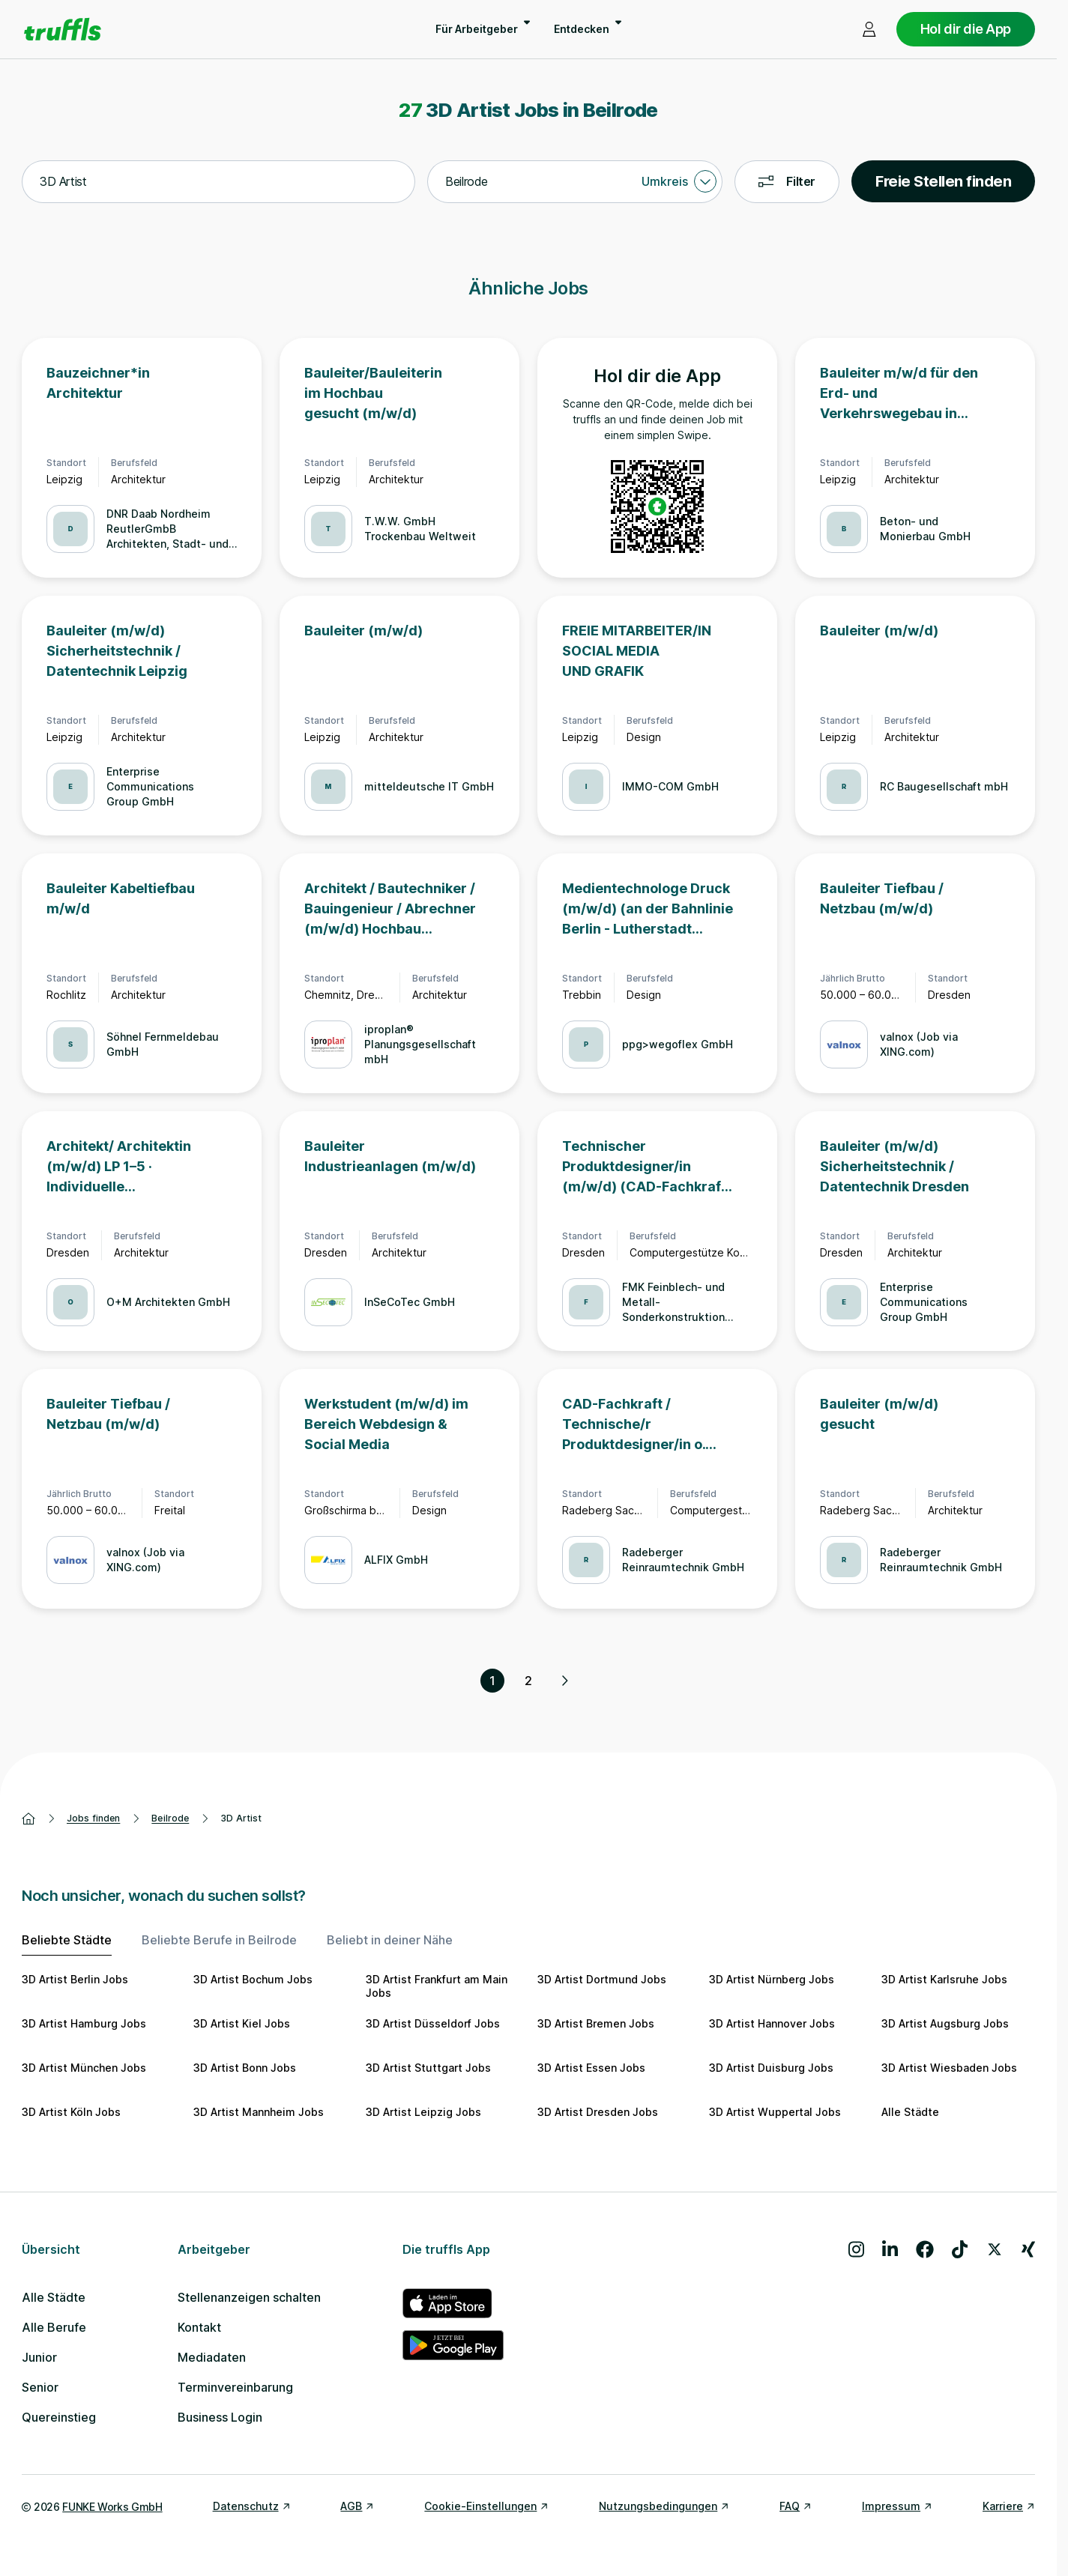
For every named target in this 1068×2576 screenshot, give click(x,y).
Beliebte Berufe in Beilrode (219, 1939)
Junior (39, 2357)
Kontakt (199, 2327)
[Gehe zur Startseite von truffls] (62, 29)
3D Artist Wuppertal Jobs (775, 2111)
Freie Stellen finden (943, 181)
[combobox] (218, 182)
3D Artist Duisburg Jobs (771, 2067)
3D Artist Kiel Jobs (241, 2023)
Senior (40, 2387)
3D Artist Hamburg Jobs (84, 2023)
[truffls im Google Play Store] (453, 2345)
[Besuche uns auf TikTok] (960, 2249)
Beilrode (170, 1818)
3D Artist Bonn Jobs (244, 2067)
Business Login (220, 2417)
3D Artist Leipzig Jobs (423, 2111)
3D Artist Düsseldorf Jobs (433, 2023)
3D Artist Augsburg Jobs (945, 2023)
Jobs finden (93, 1818)
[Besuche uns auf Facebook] (925, 2249)
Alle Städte (910, 2111)
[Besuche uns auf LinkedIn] (890, 2249)
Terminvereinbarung (235, 2387)
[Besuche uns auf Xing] (1028, 2249)
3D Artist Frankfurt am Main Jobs (436, 1986)
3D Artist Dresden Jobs (597, 2111)
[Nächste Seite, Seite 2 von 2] (564, 1681)
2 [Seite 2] (528, 1680)
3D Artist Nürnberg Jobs (771, 1979)
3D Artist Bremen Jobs (595, 2023)
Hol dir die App (965, 29)
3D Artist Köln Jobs (71, 2111)
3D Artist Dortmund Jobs (601, 1979)
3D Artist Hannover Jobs (772, 2023)
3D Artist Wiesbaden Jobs (949, 2067)
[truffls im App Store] (453, 2303)
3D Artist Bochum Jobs (253, 1979)
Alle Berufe (54, 2327)
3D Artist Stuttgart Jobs (428, 2067)
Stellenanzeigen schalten (249, 2297)
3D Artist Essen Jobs (591, 2067)
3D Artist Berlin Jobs (75, 1979)
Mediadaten (212, 2357)
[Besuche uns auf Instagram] (856, 2249)
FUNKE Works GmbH (112, 2506)
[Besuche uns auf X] (995, 2249)
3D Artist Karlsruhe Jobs (944, 1979)
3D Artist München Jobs (84, 2067)
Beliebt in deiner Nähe (390, 1939)
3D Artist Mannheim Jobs (258, 2111)
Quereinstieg (59, 2417)
